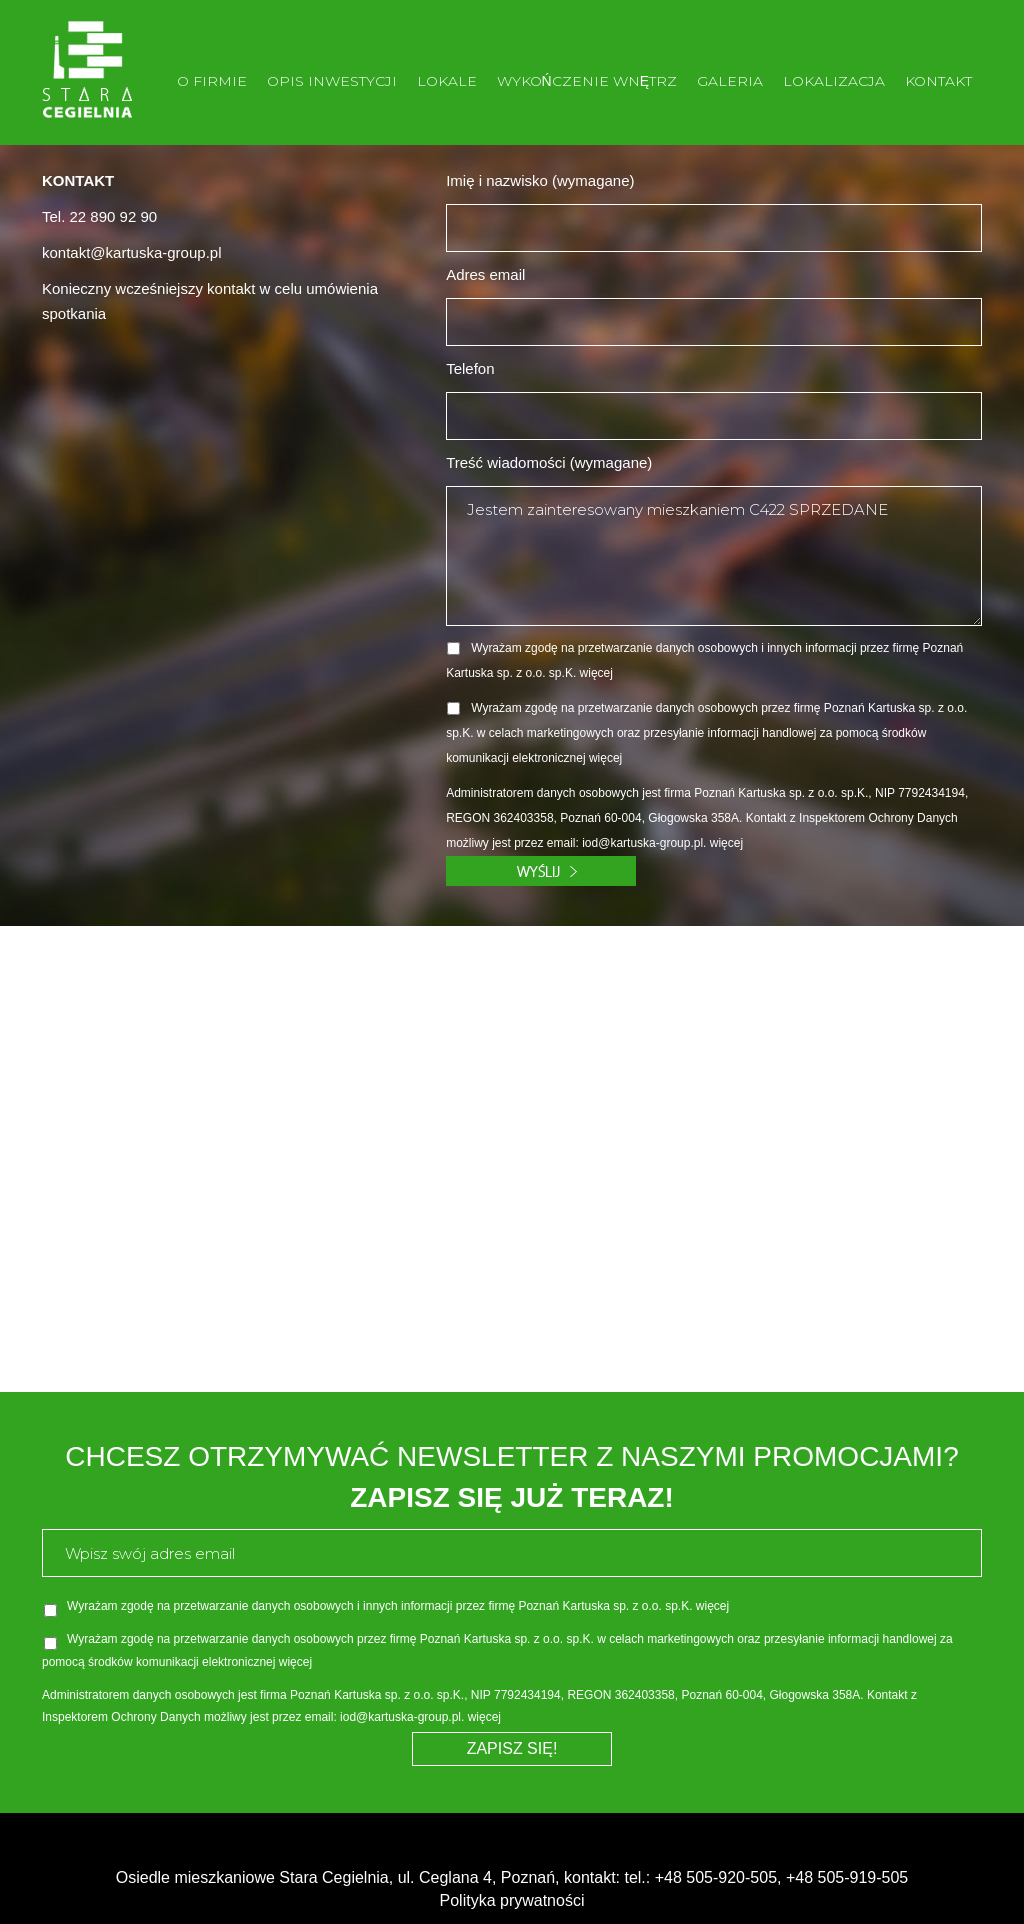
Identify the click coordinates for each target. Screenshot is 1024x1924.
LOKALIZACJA (834, 81)
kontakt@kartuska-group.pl (131, 252)
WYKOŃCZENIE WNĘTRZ (587, 81)
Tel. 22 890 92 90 (99, 216)
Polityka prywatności (512, 1900)
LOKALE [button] (447, 81)
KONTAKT (938, 81)
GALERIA (730, 81)
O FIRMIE (212, 81)
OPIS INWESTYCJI (332, 81)
